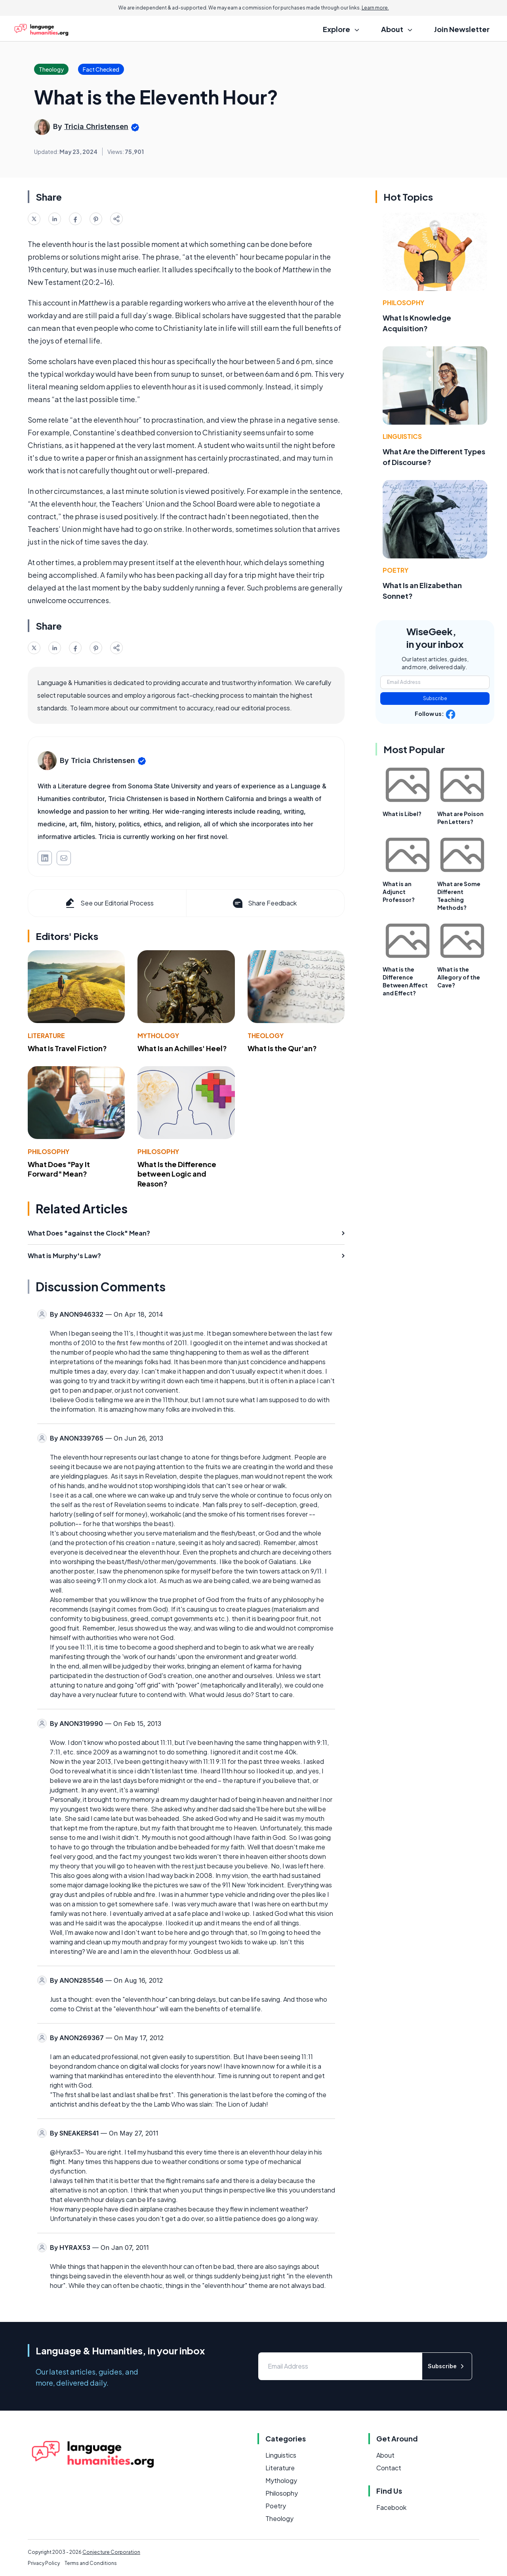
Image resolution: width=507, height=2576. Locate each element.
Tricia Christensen (96, 126)
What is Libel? (402, 813)
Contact (388, 2468)
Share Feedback (264, 903)
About (385, 2455)
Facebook (391, 2507)
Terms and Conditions (91, 2563)
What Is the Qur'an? (282, 1048)
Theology (266, 1035)
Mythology (158, 1035)
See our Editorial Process (109, 903)
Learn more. (375, 8)
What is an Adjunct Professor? (399, 891)
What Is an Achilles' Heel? (182, 1048)
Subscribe (435, 698)
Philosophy (48, 1151)
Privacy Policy (44, 2563)
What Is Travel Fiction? (67, 1048)
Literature (46, 1035)
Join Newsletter (462, 29)
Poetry (395, 570)
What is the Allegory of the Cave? (458, 977)
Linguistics (402, 436)
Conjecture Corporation (111, 2552)
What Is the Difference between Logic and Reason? (176, 1174)
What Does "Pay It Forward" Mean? (59, 1169)
